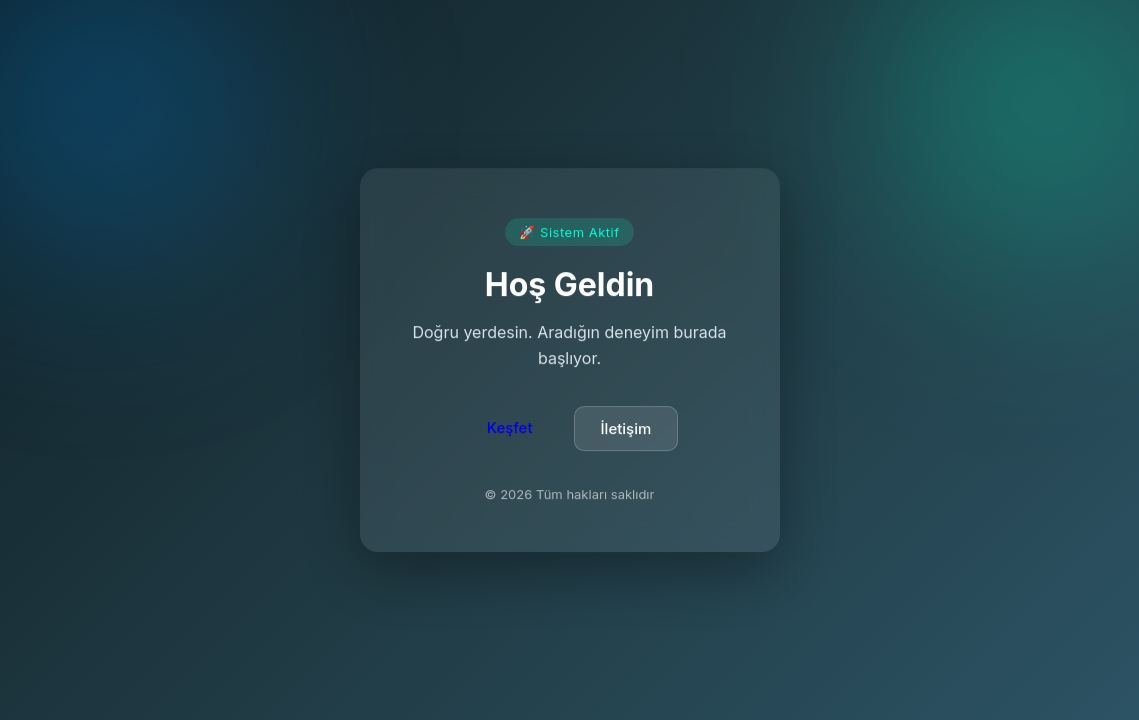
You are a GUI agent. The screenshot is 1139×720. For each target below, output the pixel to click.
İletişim (626, 430)
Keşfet (510, 429)
